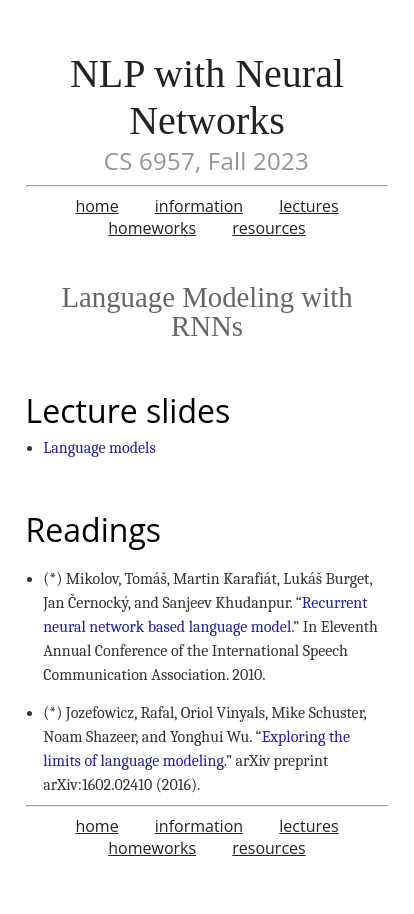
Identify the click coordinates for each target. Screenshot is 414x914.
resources (268, 228)
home (96, 206)
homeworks (152, 228)
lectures (308, 206)
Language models (99, 448)
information (199, 206)
